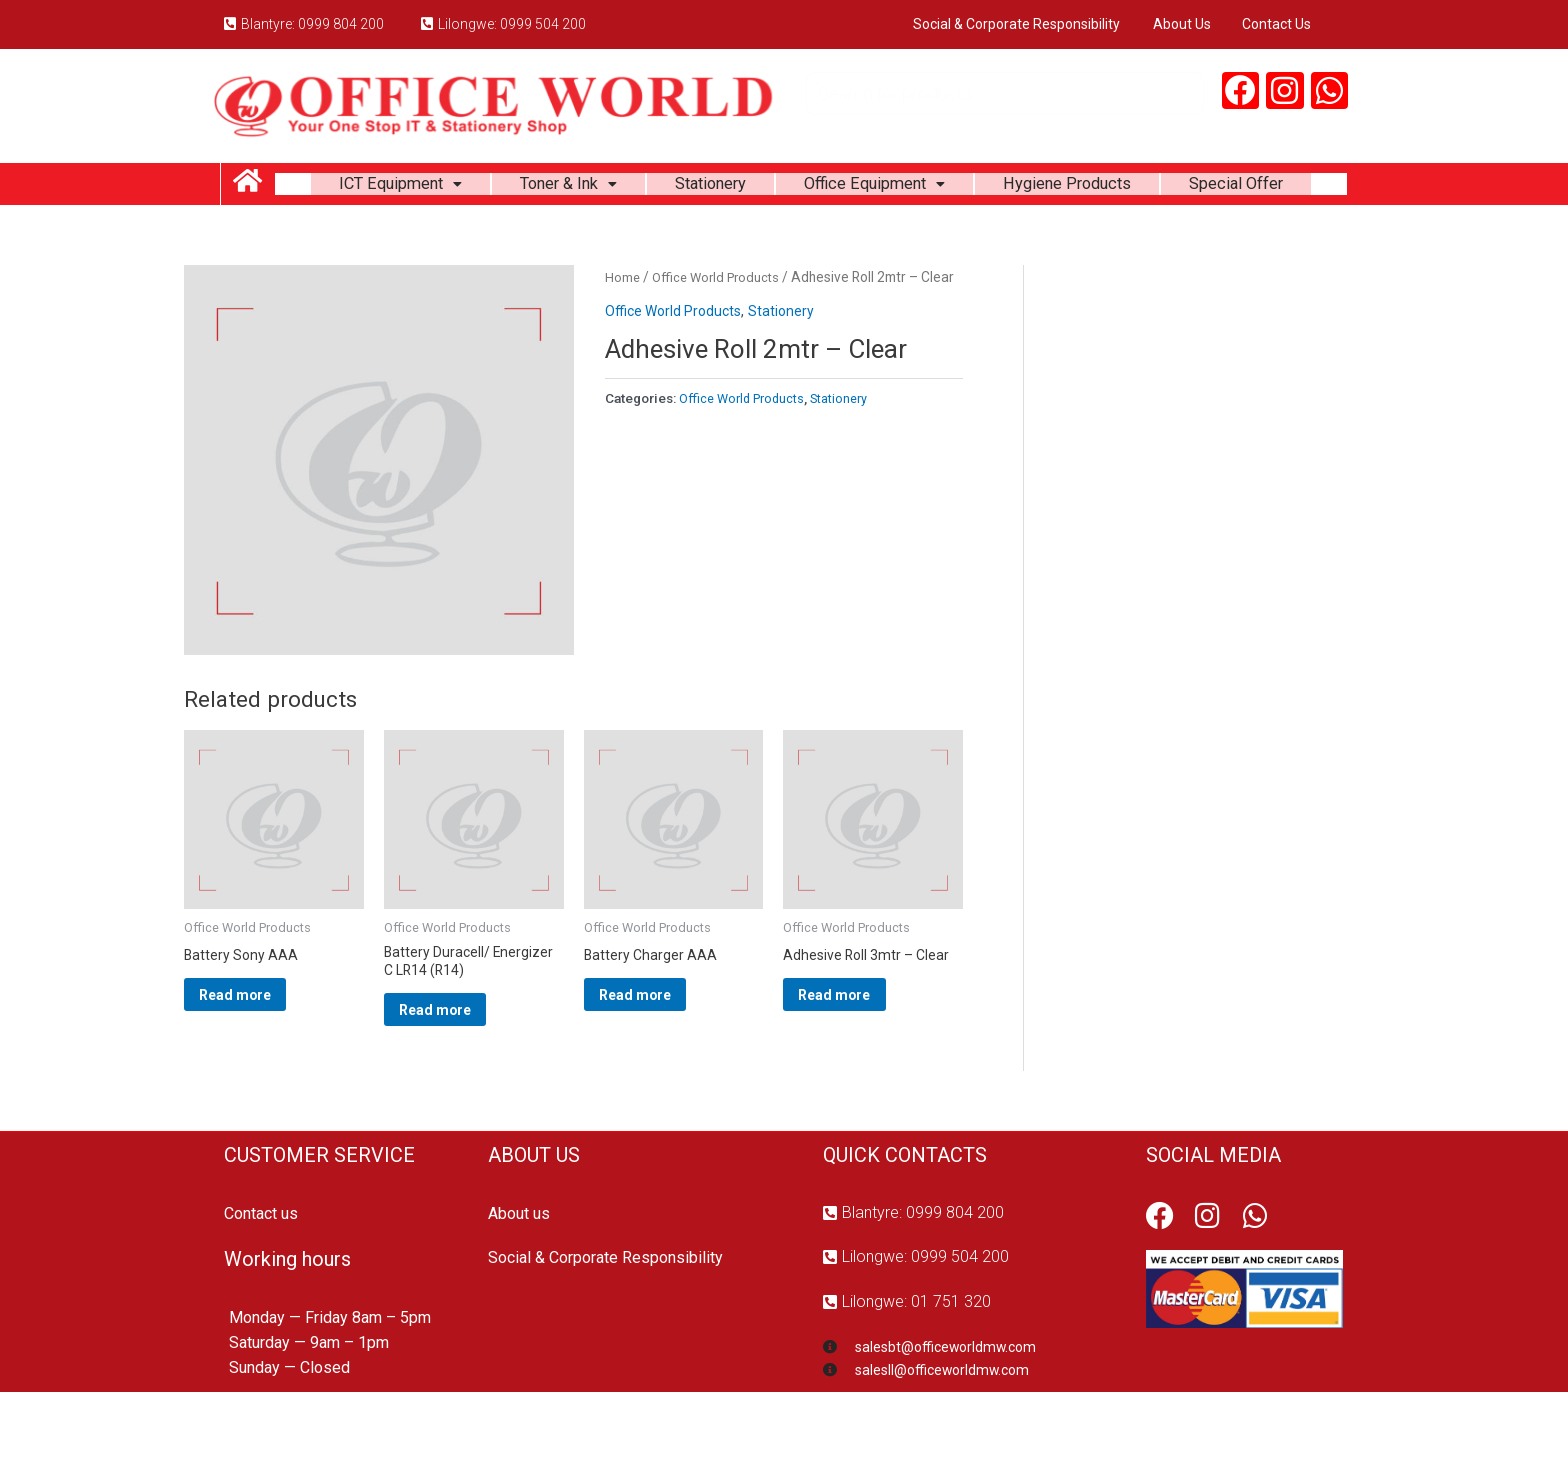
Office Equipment (960, 187)
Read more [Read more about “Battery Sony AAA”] (262, 1059)
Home (623, 335)
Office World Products (721, 335)
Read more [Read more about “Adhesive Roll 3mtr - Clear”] (861, 1059)
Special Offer (811, 237)
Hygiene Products (1167, 187)
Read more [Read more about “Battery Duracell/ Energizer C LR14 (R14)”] (462, 1075)
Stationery (783, 187)
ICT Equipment (450, 187)
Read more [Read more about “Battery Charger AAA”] (662, 1059)
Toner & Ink (631, 187)
